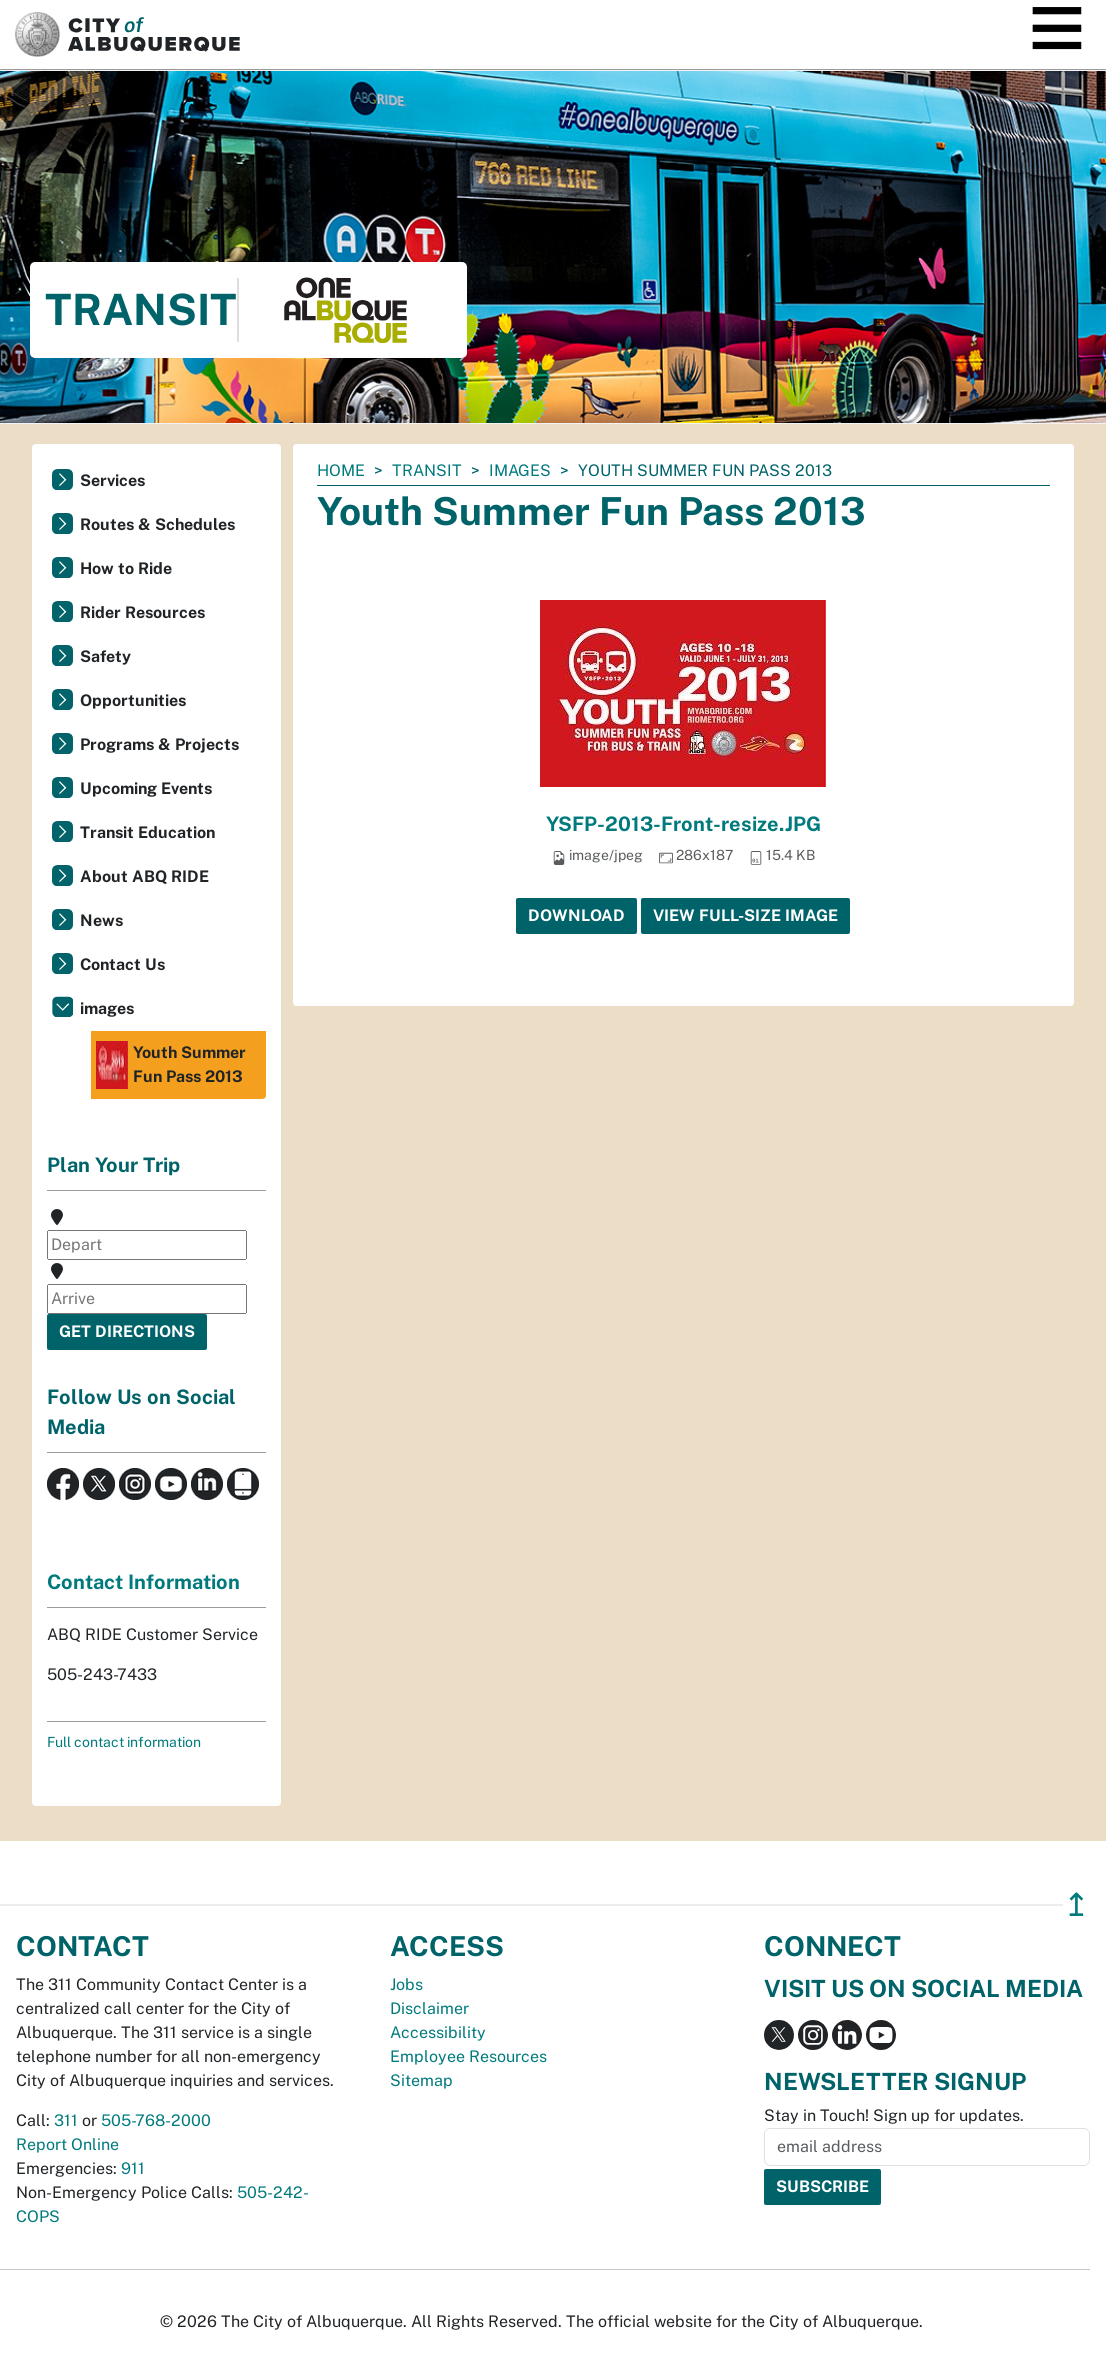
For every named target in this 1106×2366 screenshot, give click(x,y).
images (520, 470)
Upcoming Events (146, 788)
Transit (427, 470)
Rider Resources (142, 612)
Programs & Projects (159, 744)
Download (576, 915)
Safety (105, 656)
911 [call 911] (133, 2168)
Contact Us (122, 964)
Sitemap (421, 2080)
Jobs (406, 1984)
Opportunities (133, 700)
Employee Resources (468, 2056)
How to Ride (126, 568)
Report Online (67, 2144)
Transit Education (147, 832)
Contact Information (143, 1582)
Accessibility (438, 2032)
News (101, 920)
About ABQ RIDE (144, 876)
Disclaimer (429, 2008)
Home (341, 470)
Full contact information (124, 1742)
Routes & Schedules (157, 524)
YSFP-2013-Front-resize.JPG (683, 824)
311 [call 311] (66, 2120)
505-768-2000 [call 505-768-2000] (156, 2120)
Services (112, 480)
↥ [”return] (1076, 1904)
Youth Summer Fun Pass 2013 (171, 1065)
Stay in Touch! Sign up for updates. (894, 2115)
